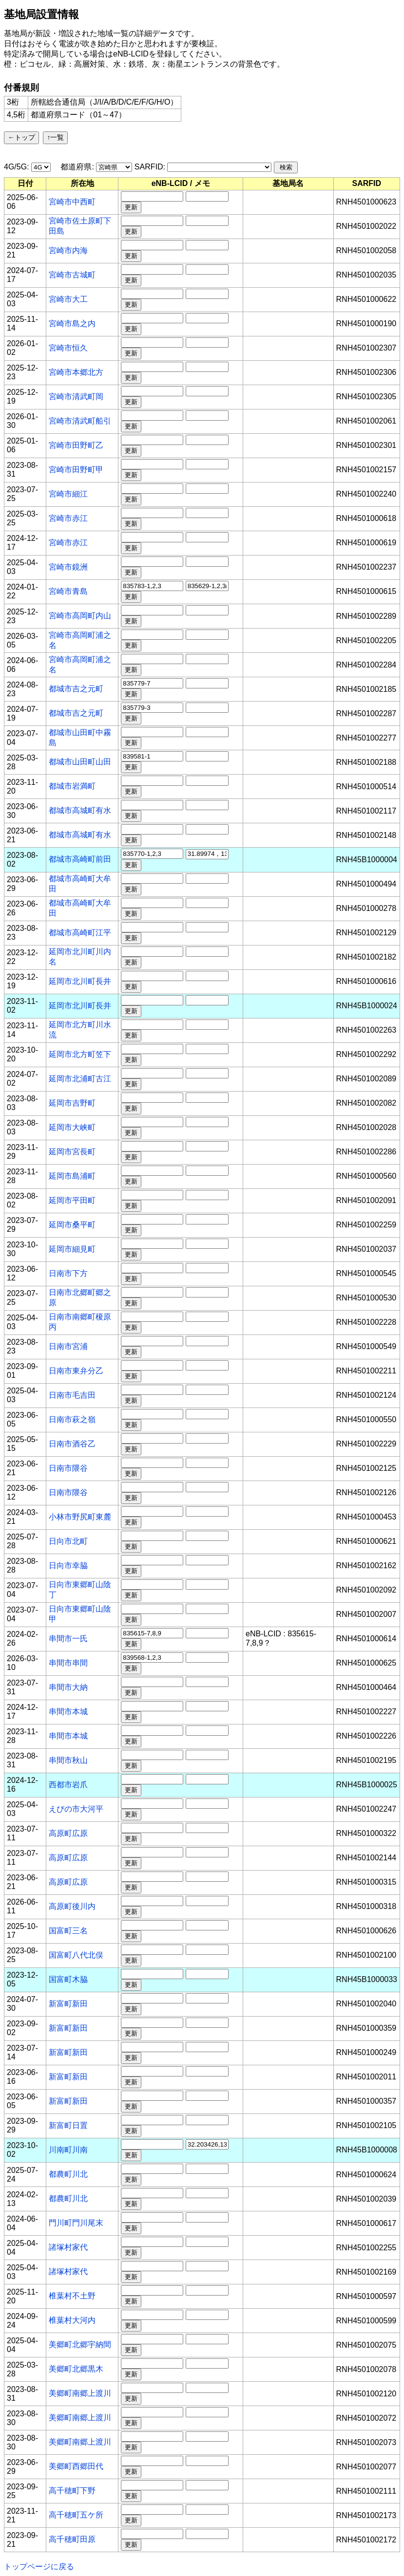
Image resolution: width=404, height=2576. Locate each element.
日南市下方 (68, 1273)
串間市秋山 (68, 1760)
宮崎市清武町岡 (76, 396)
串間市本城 (68, 1711)
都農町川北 (68, 2174)
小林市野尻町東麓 (80, 1517)
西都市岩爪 (68, 1784)
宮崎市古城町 (72, 275)
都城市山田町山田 (80, 762)
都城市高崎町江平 (80, 932)
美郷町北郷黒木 (76, 2369)
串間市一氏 (68, 1638)
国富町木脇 (68, 1979)
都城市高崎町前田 (80, 859)
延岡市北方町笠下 (80, 1054)
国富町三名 (68, 1931)
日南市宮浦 (68, 1346)
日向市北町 (68, 1541)
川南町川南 (68, 2150)
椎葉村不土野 (72, 2296)
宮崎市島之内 (72, 323)
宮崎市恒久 (68, 348)
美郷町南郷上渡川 (80, 2393)
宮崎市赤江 (68, 518)
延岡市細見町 (72, 1249)
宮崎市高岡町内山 (80, 616)
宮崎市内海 (68, 250)
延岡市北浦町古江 (80, 1079)
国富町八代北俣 (76, 1955)
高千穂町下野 (72, 2490)
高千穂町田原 (72, 2539)
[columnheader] (25, 183)
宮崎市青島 (68, 591)
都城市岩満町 (72, 786)
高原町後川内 (72, 1906)
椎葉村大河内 (72, 2320)
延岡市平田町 (72, 1200)
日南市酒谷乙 (72, 1444)
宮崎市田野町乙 (76, 445)
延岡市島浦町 (72, 1176)
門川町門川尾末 (76, 2223)
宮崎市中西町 (72, 202)
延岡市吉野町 (72, 1103)
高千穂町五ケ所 (76, 2515)
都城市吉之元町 (76, 689)
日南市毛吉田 (72, 1395)
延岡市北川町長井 (80, 981)
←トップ (21, 137)
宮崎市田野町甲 (76, 469)
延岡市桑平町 (72, 1225)
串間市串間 (68, 1663)
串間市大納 (68, 1687)
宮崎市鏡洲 (68, 567)
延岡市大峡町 (72, 1127)
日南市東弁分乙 (76, 1371)
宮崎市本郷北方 (76, 372)
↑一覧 (55, 137)
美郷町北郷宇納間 (80, 2344)
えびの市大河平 (76, 1809)
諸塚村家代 (68, 2247)
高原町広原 (68, 1833)
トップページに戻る (39, 2566)
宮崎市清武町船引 (80, 421)
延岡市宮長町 (72, 1152)
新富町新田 (68, 2004)
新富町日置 (68, 2125)
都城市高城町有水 (80, 810)
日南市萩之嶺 (72, 1419)
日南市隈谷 (68, 1468)
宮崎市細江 (68, 494)
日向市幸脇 (68, 1565)
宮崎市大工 (68, 299)
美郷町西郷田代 (76, 2466)
